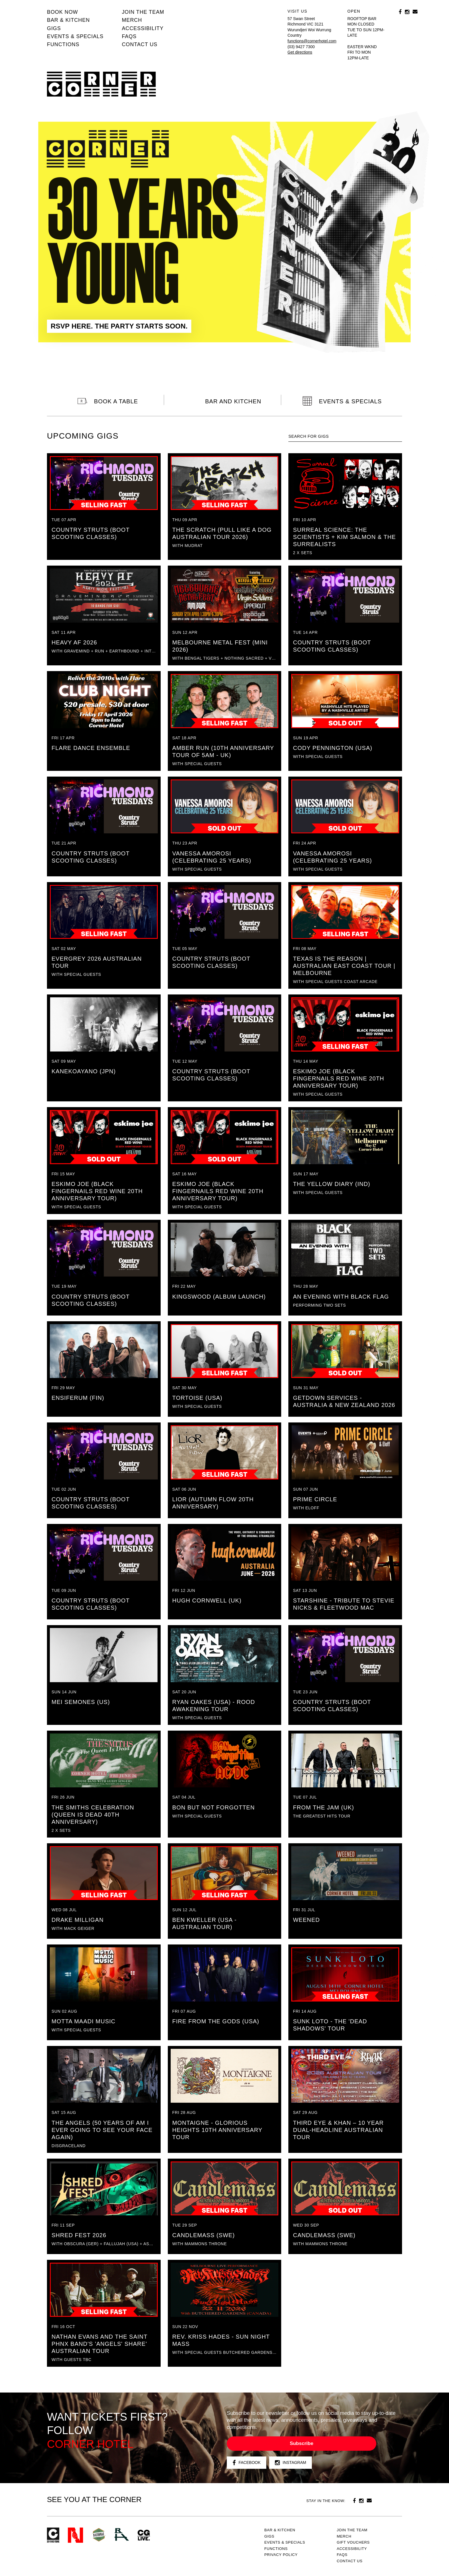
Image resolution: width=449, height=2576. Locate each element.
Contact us (139, 44)
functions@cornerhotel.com (311, 41)
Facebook (247, 2463)
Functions (63, 44)
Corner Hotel (101, 84)
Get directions (299, 52)
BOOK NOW (62, 12)
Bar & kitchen (68, 20)
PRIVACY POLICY (281, 2554)
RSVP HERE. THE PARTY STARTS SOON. (119, 326)
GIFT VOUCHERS (353, 2542)
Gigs (54, 28)
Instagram (290, 2463)
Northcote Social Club (75, 2535)
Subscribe (301, 2443)
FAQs (129, 36)
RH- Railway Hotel (122, 2534)
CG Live (143, 2535)
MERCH (132, 20)
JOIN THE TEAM (143, 12)
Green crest (99, 2535)
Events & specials (75, 36)
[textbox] (345, 436)
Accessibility (143, 28)
